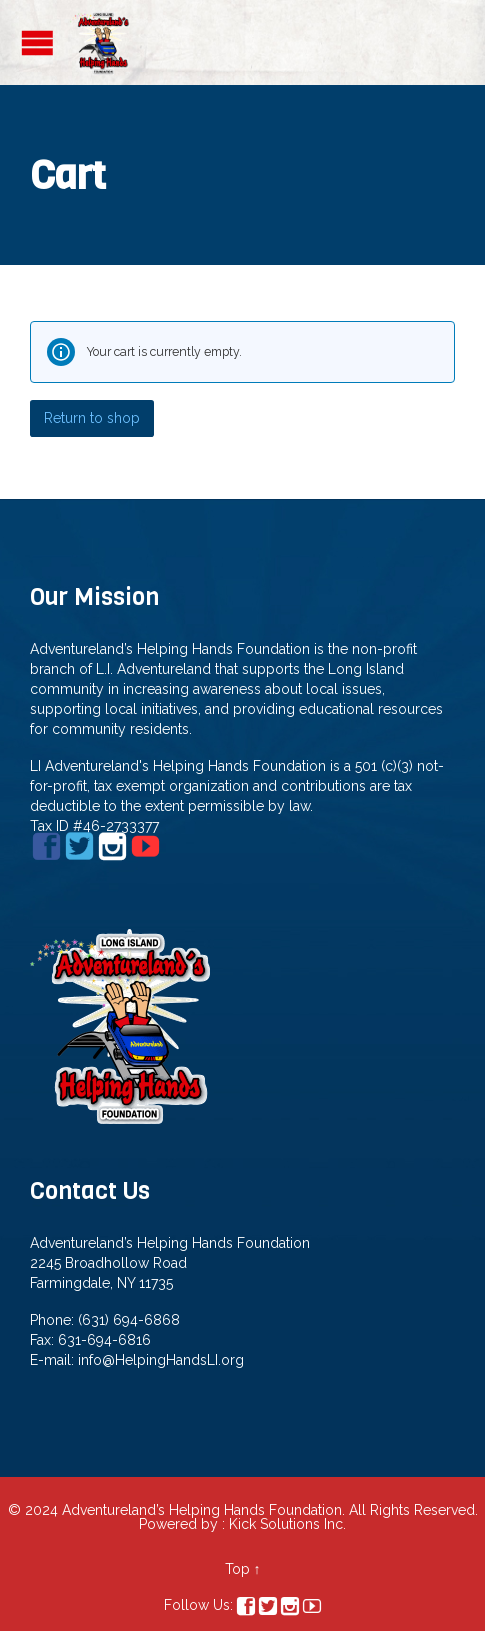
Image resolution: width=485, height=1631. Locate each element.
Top (237, 1569)
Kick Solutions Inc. (287, 1524)
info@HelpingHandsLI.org (161, 1360)
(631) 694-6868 (129, 1320)
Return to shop (92, 418)
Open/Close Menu (37, 42)
